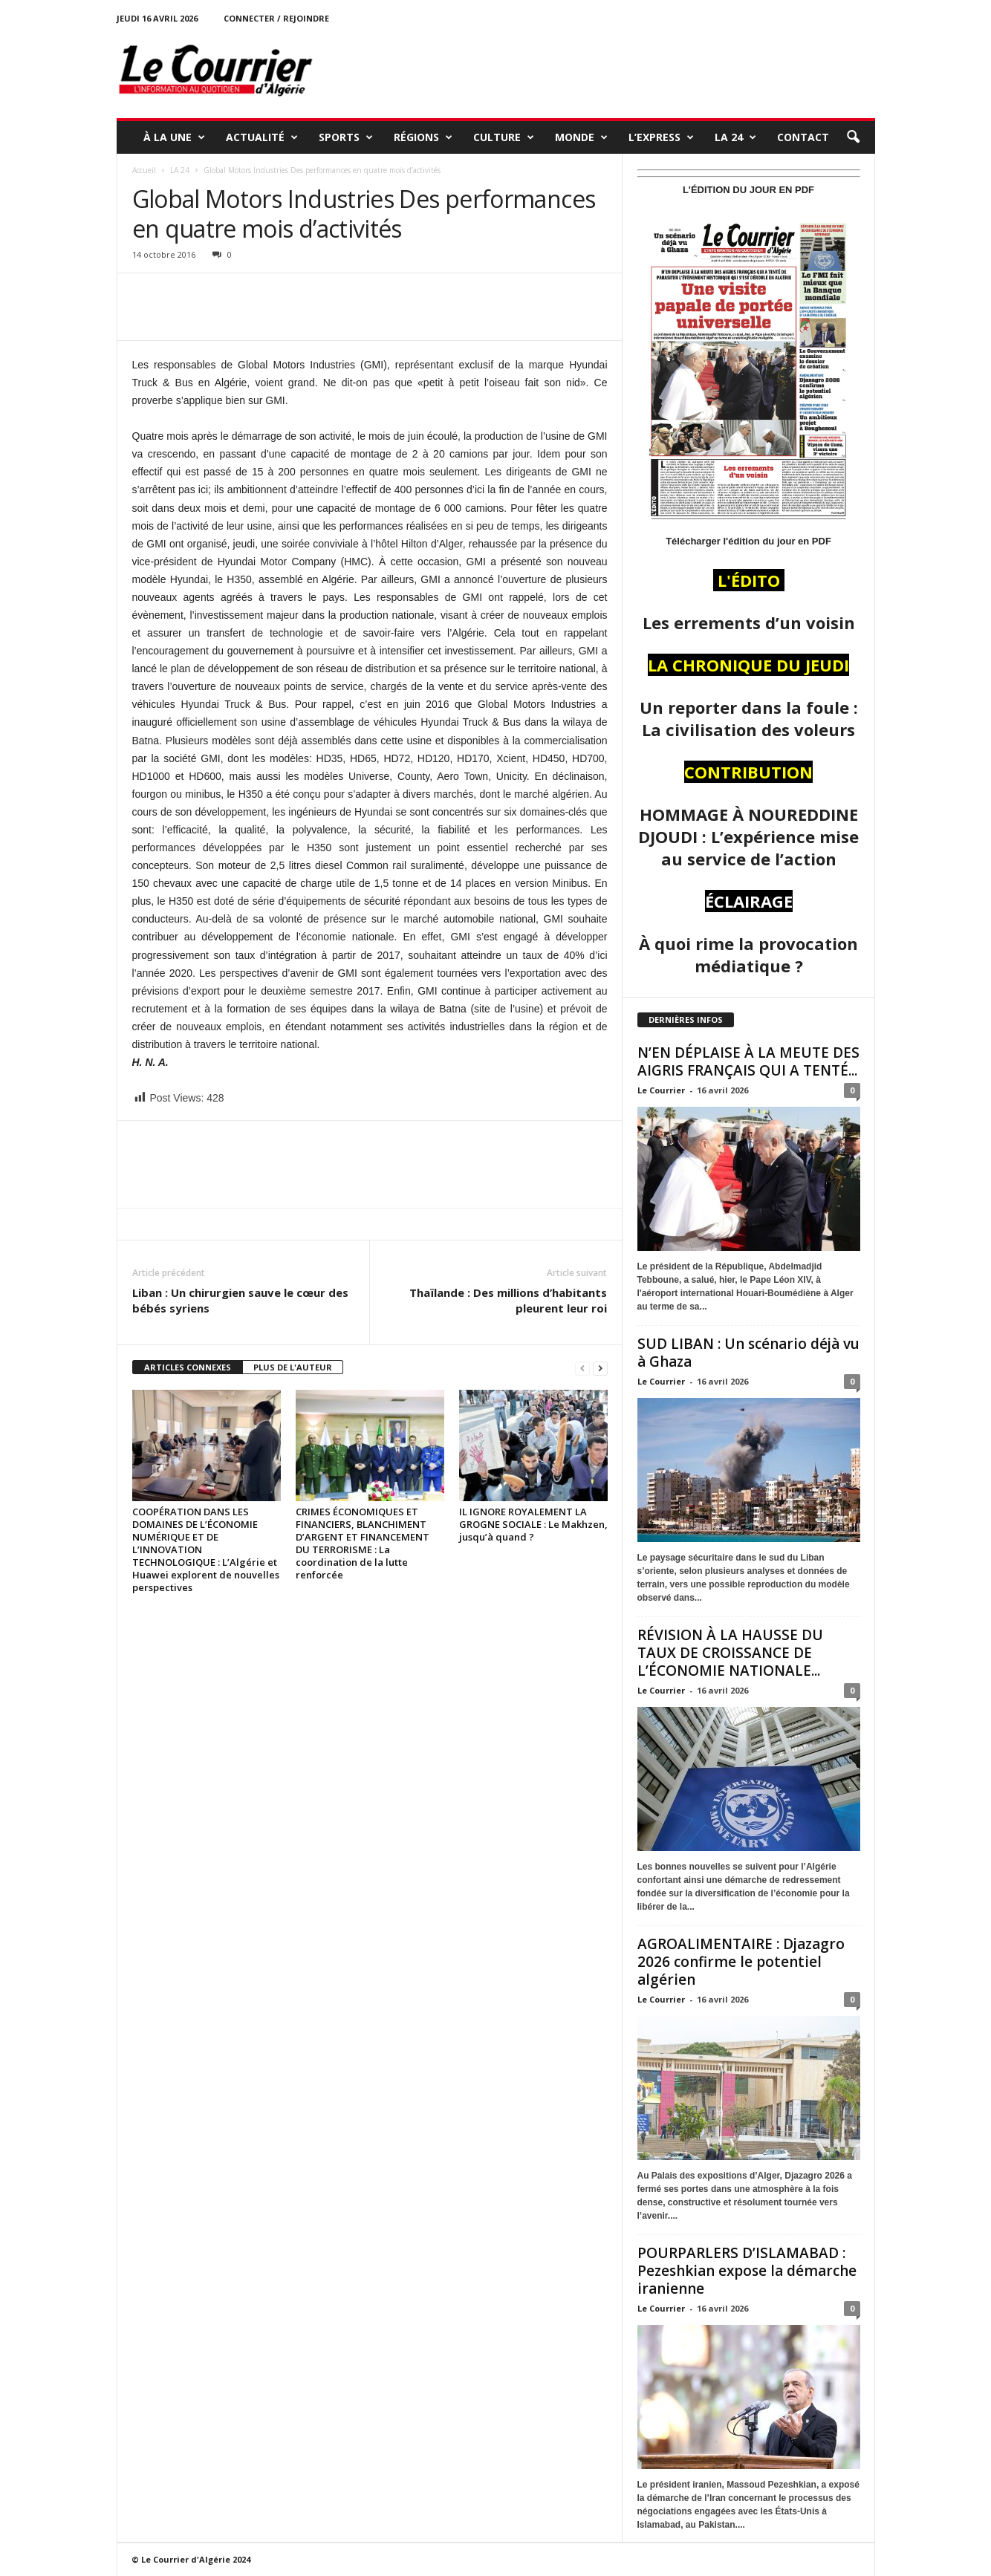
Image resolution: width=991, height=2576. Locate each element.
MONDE (581, 137)
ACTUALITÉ (262, 137)
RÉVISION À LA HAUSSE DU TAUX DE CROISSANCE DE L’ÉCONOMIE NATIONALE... (730, 1652)
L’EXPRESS (661, 137)
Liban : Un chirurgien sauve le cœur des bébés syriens (240, 1300)
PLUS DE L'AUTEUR (292, 1367)
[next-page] (600, 1368)
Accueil (144, 170)
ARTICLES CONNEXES (187, 1367)
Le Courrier (661, 1090)
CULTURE (503, 137)
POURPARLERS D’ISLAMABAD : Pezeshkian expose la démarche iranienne (747, 2270)
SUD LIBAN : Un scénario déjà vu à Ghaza (748, 1352)
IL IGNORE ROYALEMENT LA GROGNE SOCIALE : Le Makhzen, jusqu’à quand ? (533, 1524)
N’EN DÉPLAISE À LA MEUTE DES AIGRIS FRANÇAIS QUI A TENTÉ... (748, 1061)
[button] (852, 137)
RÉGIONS (423, 137)
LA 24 (735, 137)
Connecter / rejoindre (276, 18)
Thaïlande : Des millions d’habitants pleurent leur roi (508, 1300)
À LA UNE (174, 137)
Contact (803, 137)
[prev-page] (582, 1368)
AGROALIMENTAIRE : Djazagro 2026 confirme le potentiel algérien (741, 1961)
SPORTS (346, 137)
